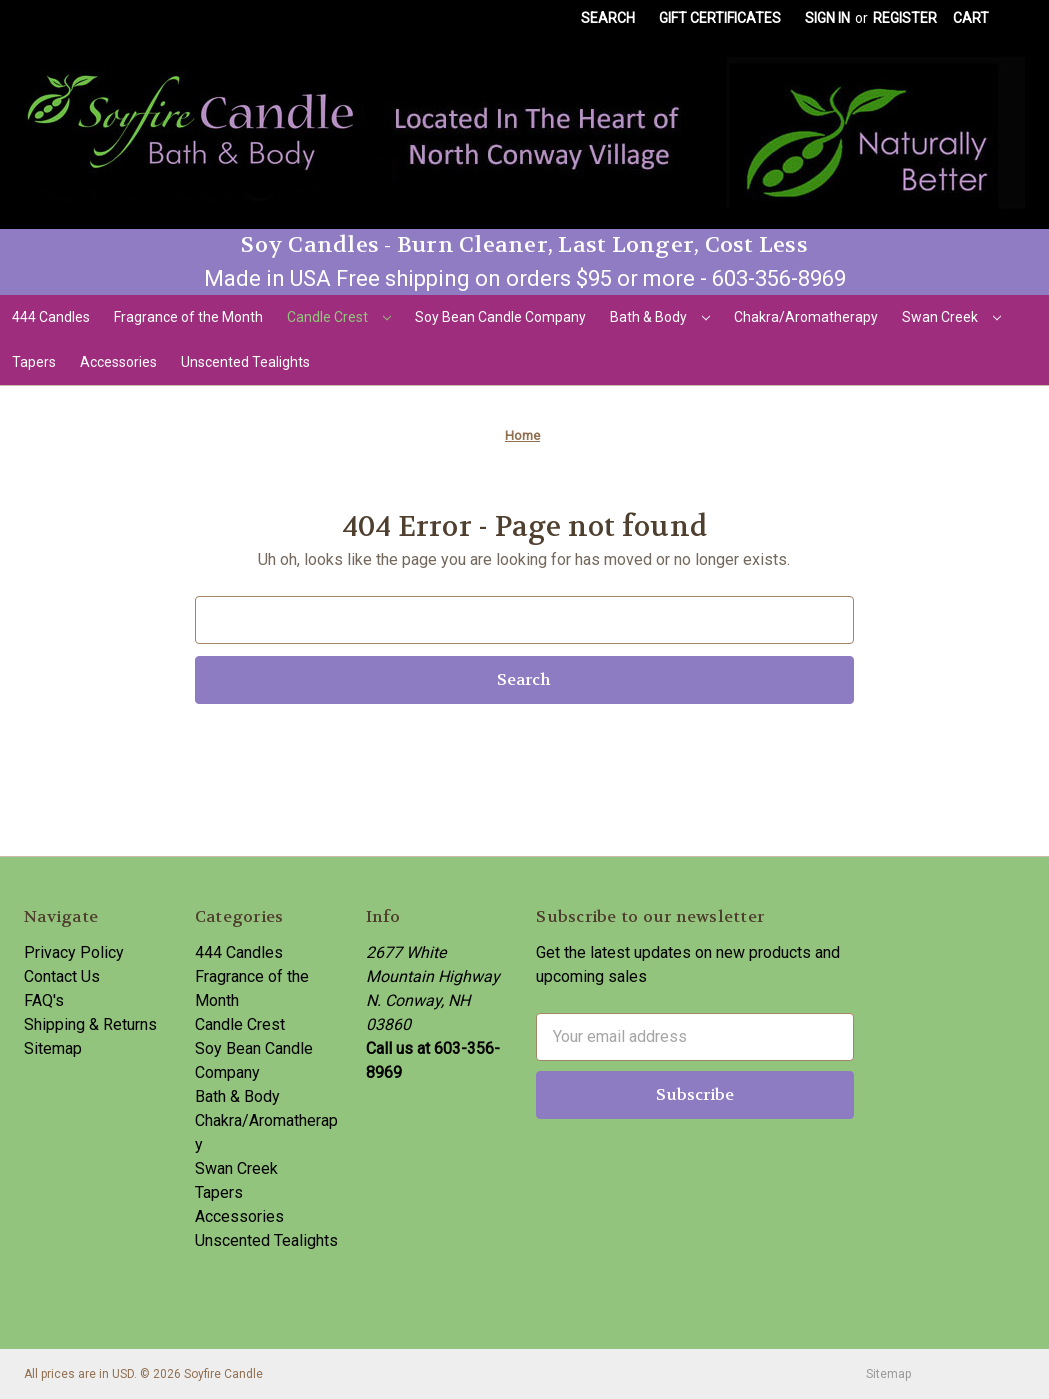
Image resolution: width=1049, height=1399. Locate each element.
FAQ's (44, 1000)
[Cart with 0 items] (971, 18)
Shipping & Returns (90, 1024)
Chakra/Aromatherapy (806, 317)
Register (905, 18)
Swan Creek (951, 317)
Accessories (118, 362)
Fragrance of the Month (188, 317)
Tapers (34, 362)
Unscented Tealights (245, 362)
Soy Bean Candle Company (500, 317)
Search (608, 18)
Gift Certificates (720, 18)
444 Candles (51, 317)
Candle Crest (339, 317)
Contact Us (62, 976)
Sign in (827, 18)
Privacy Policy (74, 952)
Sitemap (53, 1048)
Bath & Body (660, 317)
